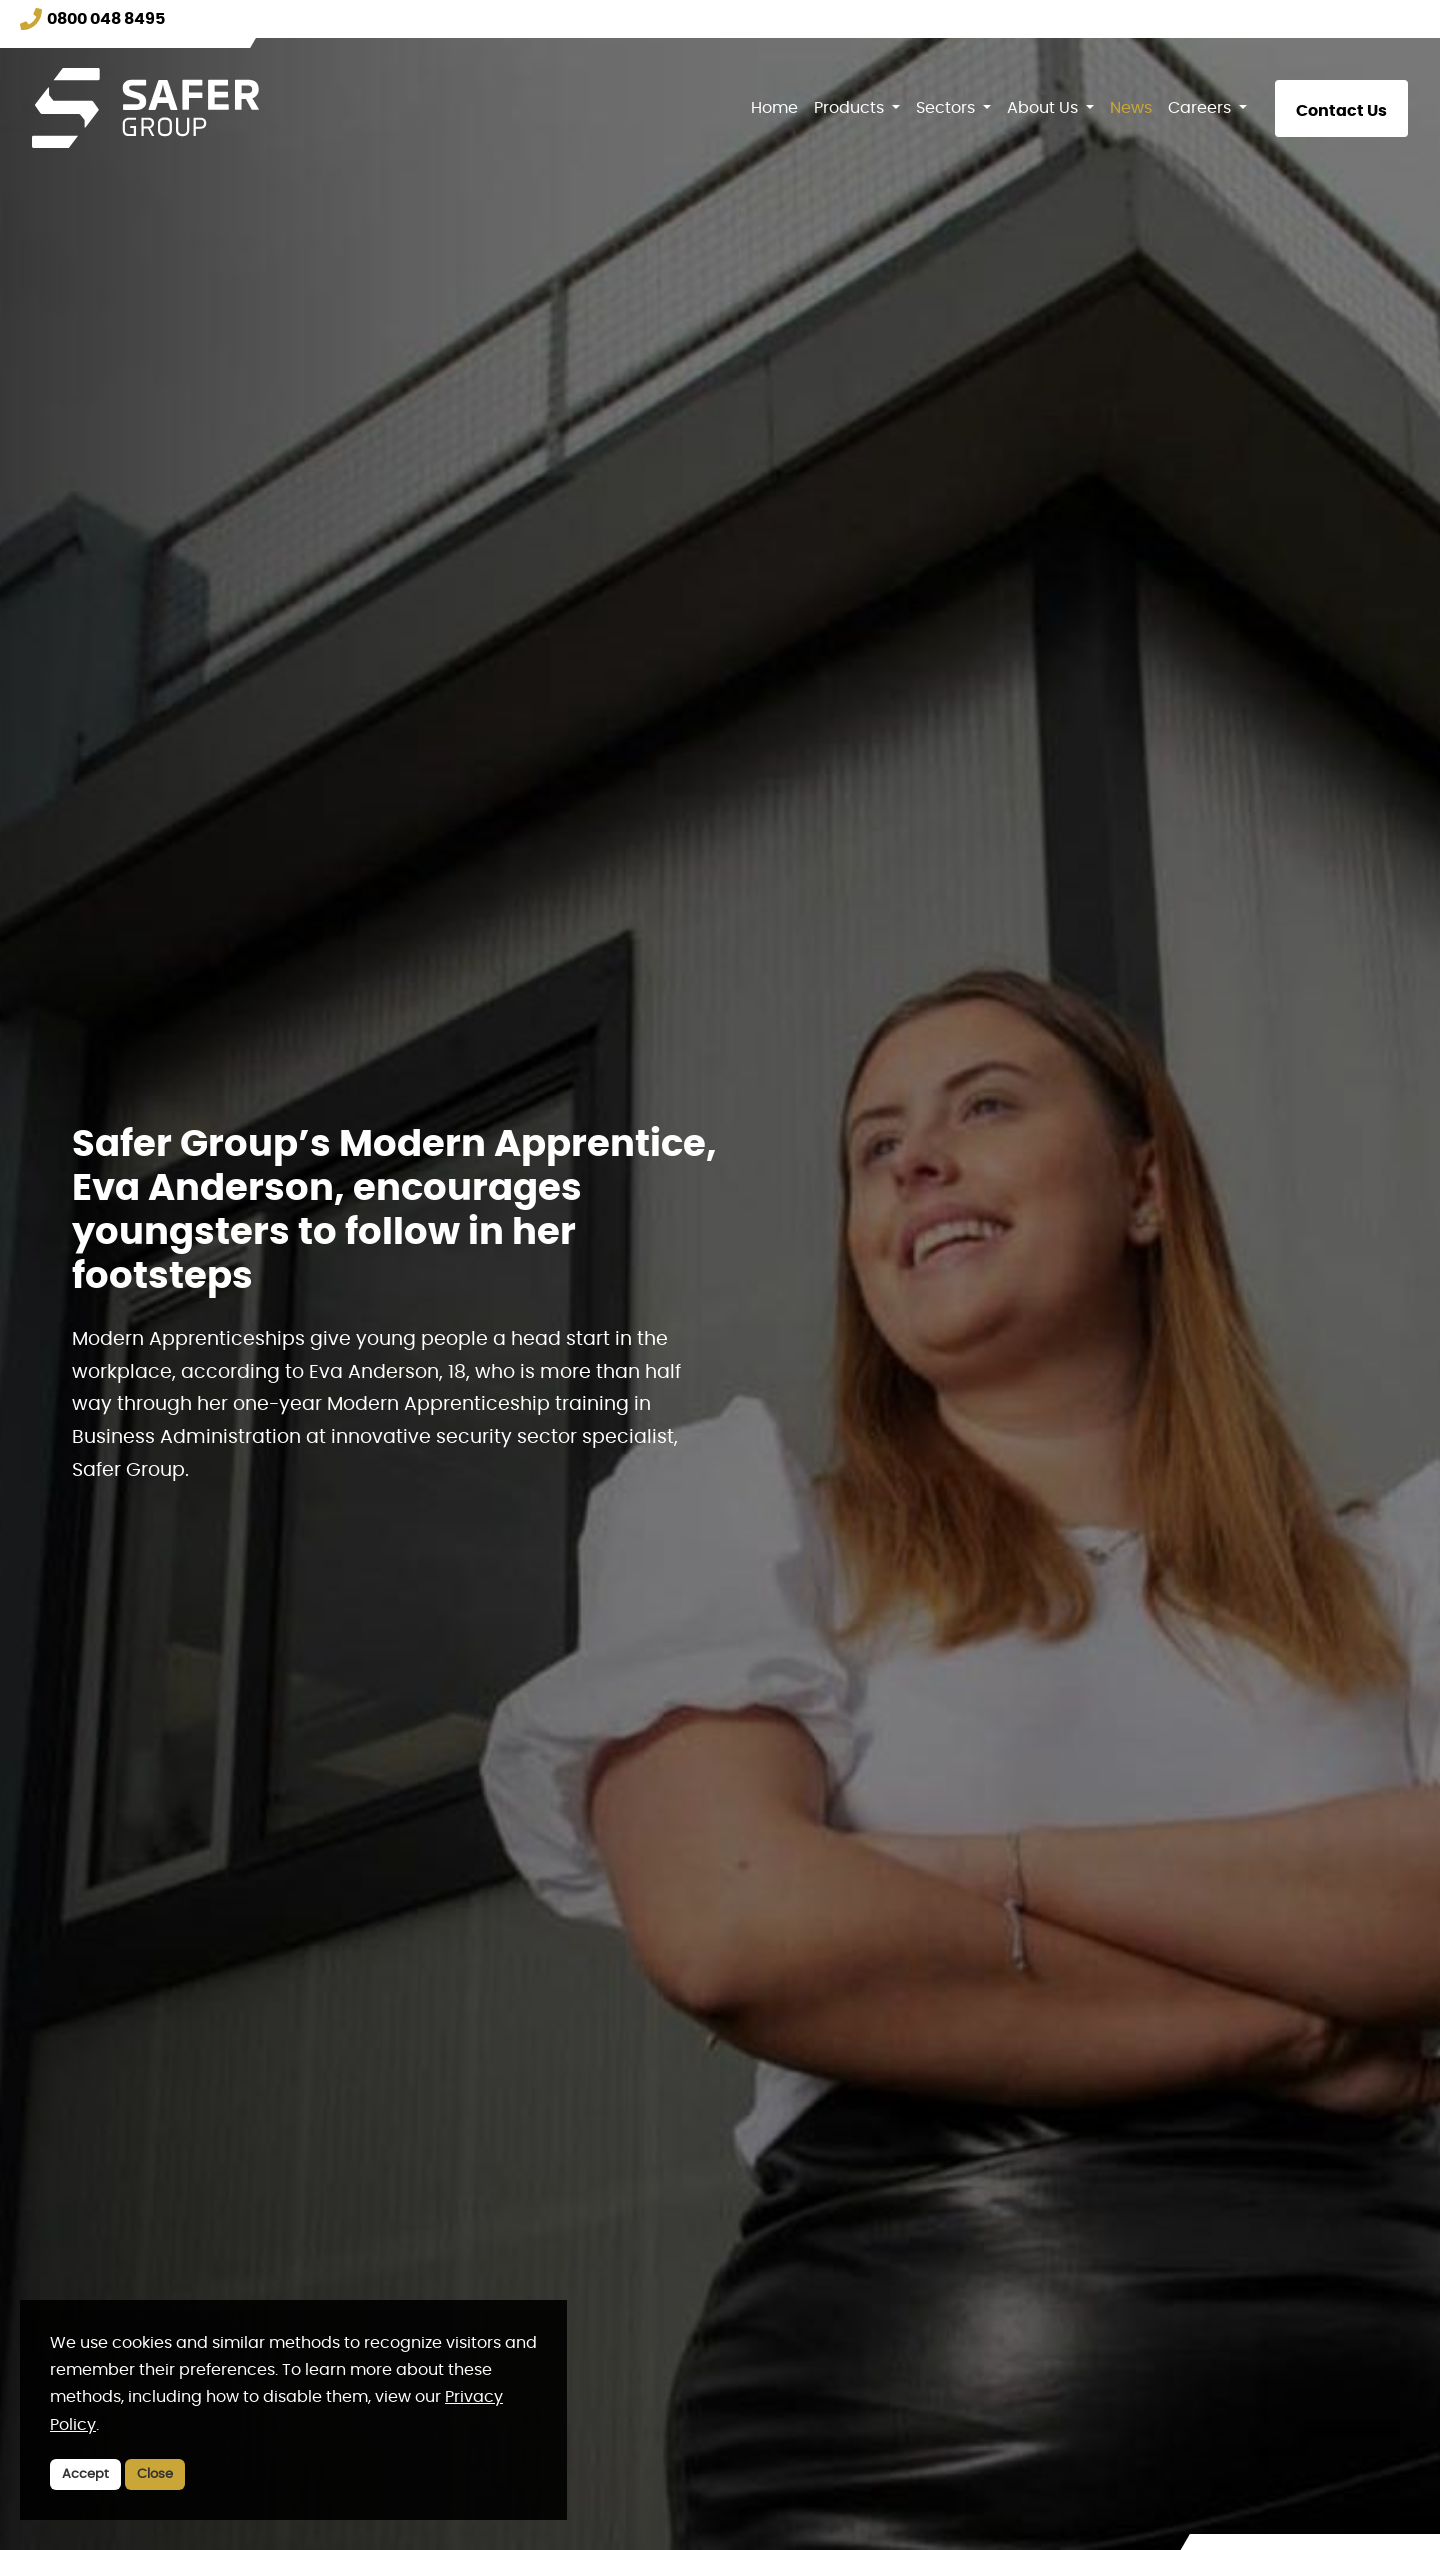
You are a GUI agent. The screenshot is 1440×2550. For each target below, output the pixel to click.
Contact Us (1341, 111)
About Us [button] (1044, 108)
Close (155, 2474)
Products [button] (851, 108)
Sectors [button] (947, 108)
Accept (85, 2474)
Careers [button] (1201, 108)
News (1131, 108)
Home (774, 108)
